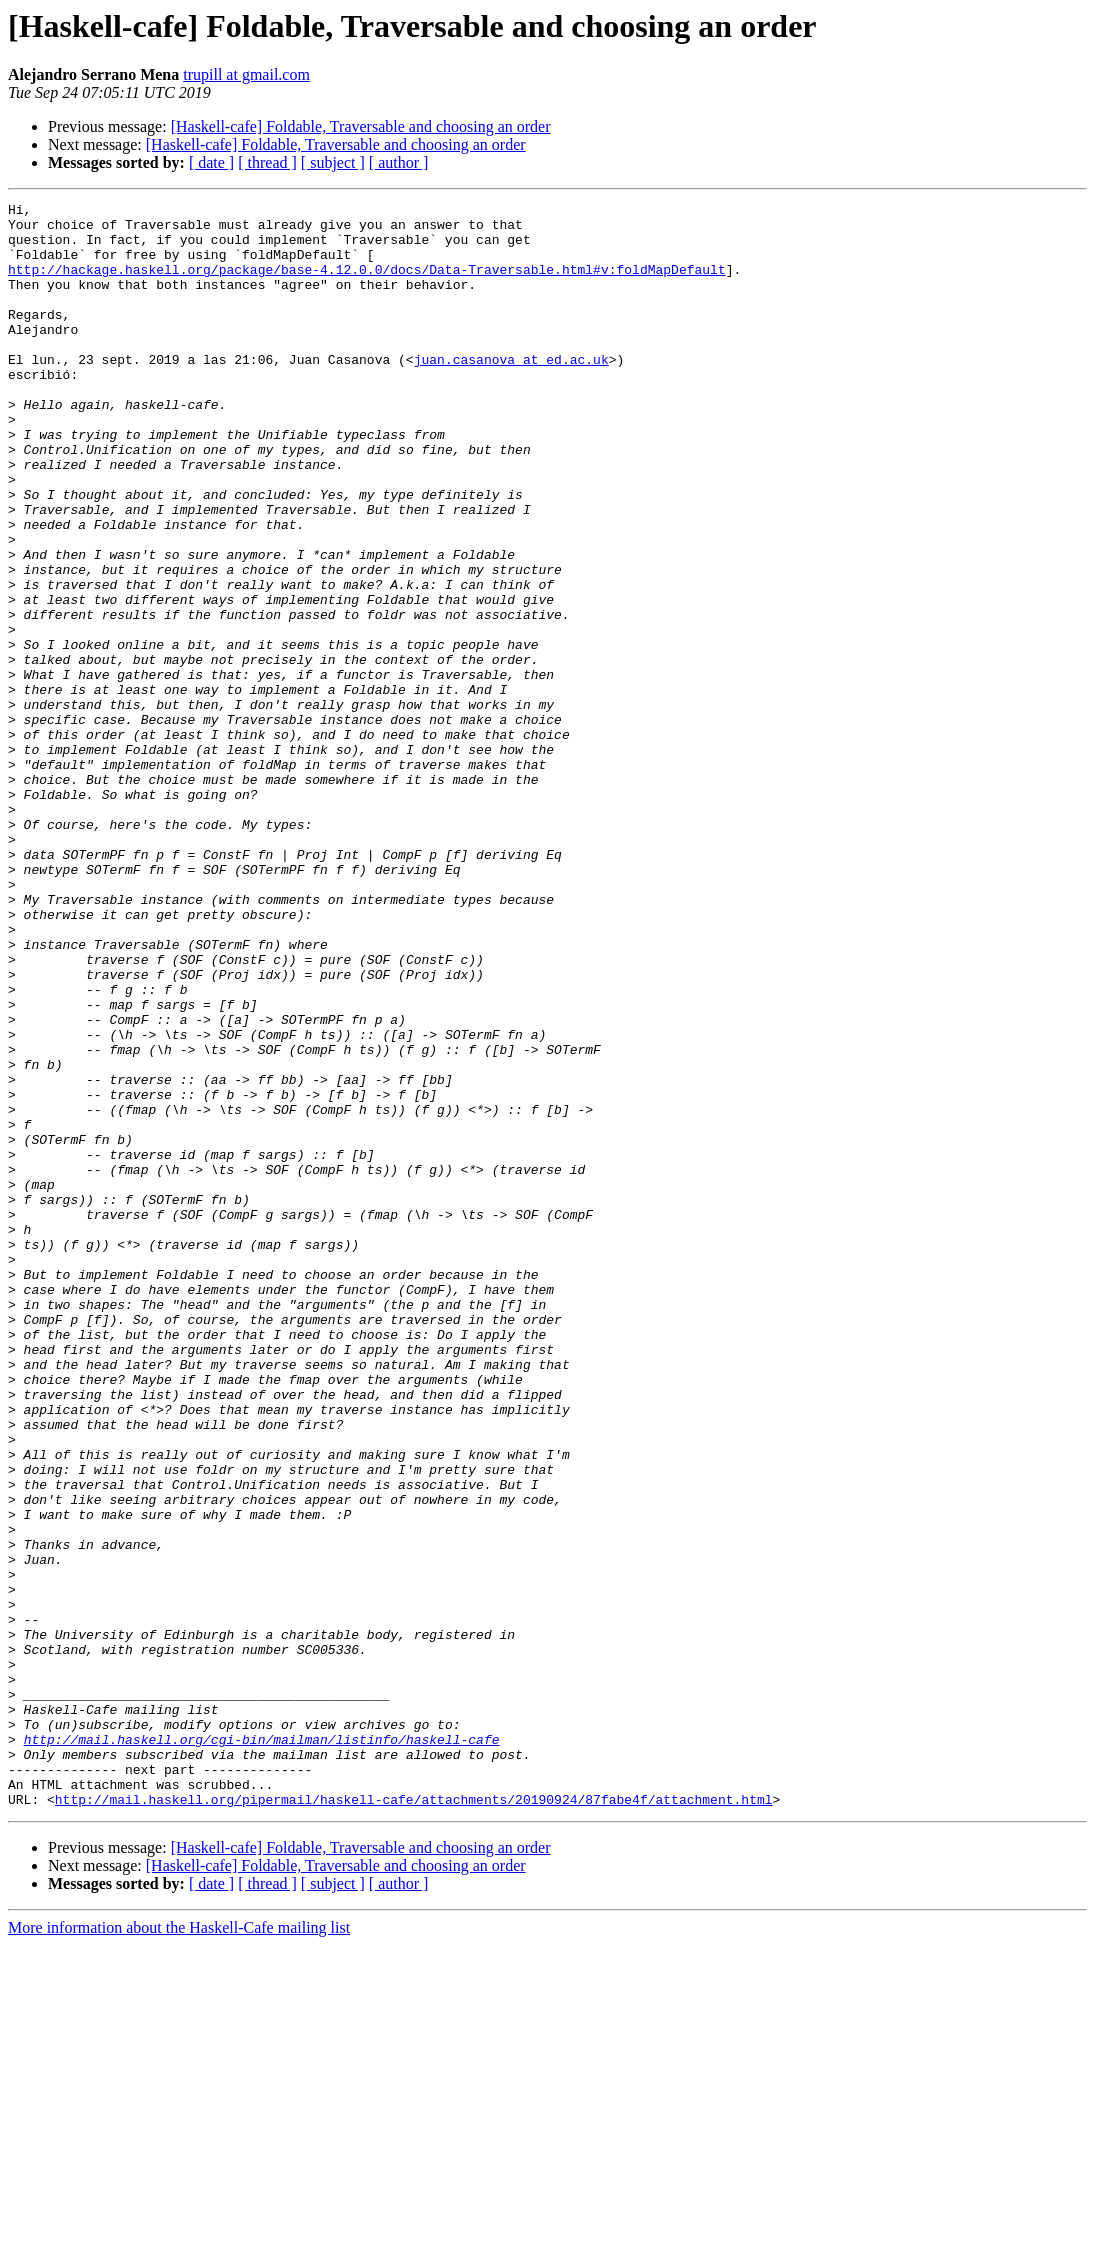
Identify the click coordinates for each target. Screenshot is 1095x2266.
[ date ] (211, 162)
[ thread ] (267, 162)
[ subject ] (333, 162)
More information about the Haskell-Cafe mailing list (179, 2248)
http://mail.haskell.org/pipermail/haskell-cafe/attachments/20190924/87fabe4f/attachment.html (414, 2120)
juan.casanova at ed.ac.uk (511, 392)
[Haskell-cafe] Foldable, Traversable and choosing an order (361, 126)
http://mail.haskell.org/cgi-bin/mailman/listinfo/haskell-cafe (262, 2048)
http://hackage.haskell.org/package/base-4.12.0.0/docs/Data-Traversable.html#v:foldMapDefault (367, 284)
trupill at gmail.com (246, 74)
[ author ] (399, 162)
